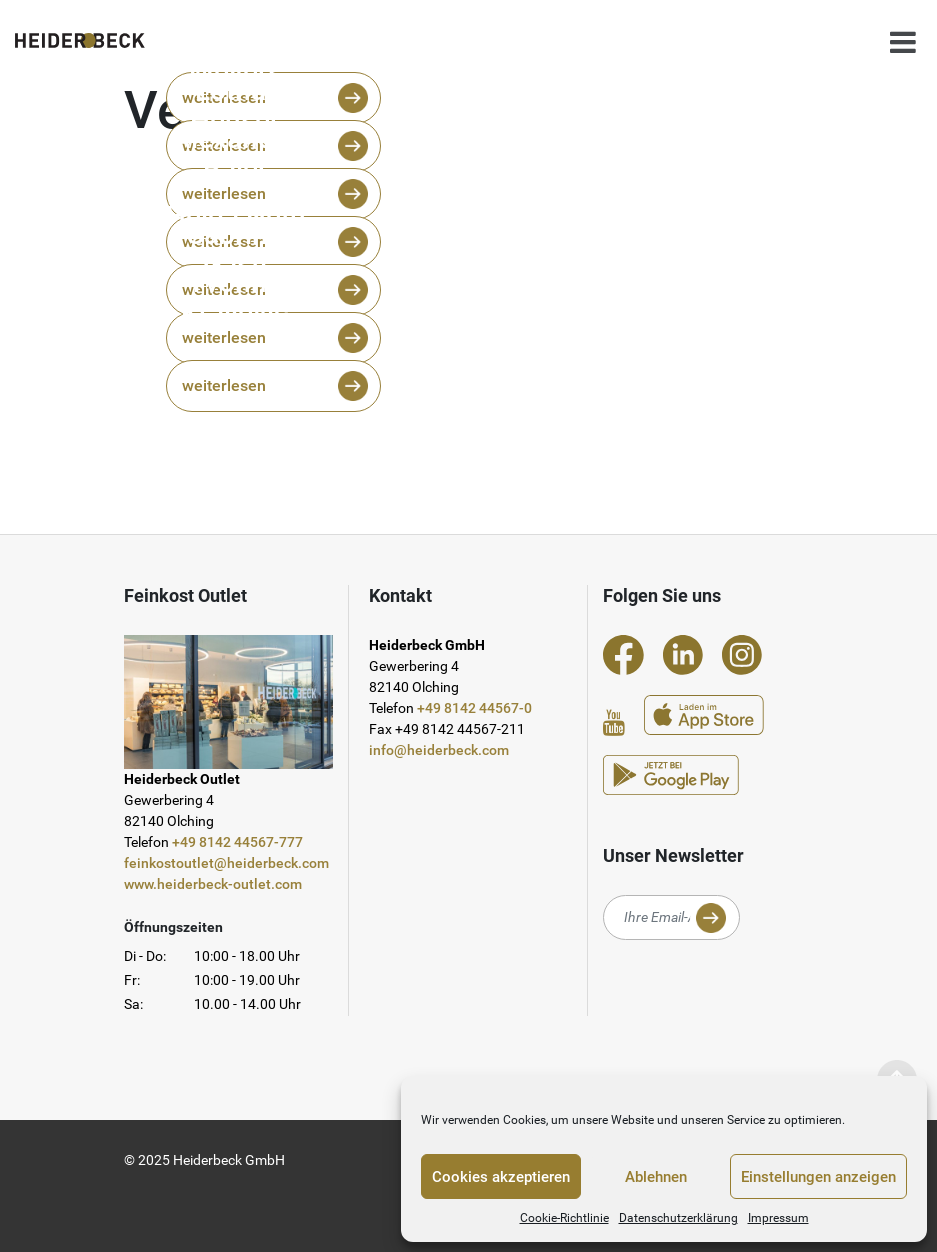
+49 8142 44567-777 (237, 842)
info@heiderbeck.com (439, 750)
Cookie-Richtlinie (564, 1218)
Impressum (778, 1218)
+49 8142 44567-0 (474, 708)
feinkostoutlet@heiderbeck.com (226, 863)
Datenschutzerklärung (678, 1218)
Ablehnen (656, 1177)
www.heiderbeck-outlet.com (213, 884)
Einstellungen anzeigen (818, 1177)
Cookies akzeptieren (501, 1177)
